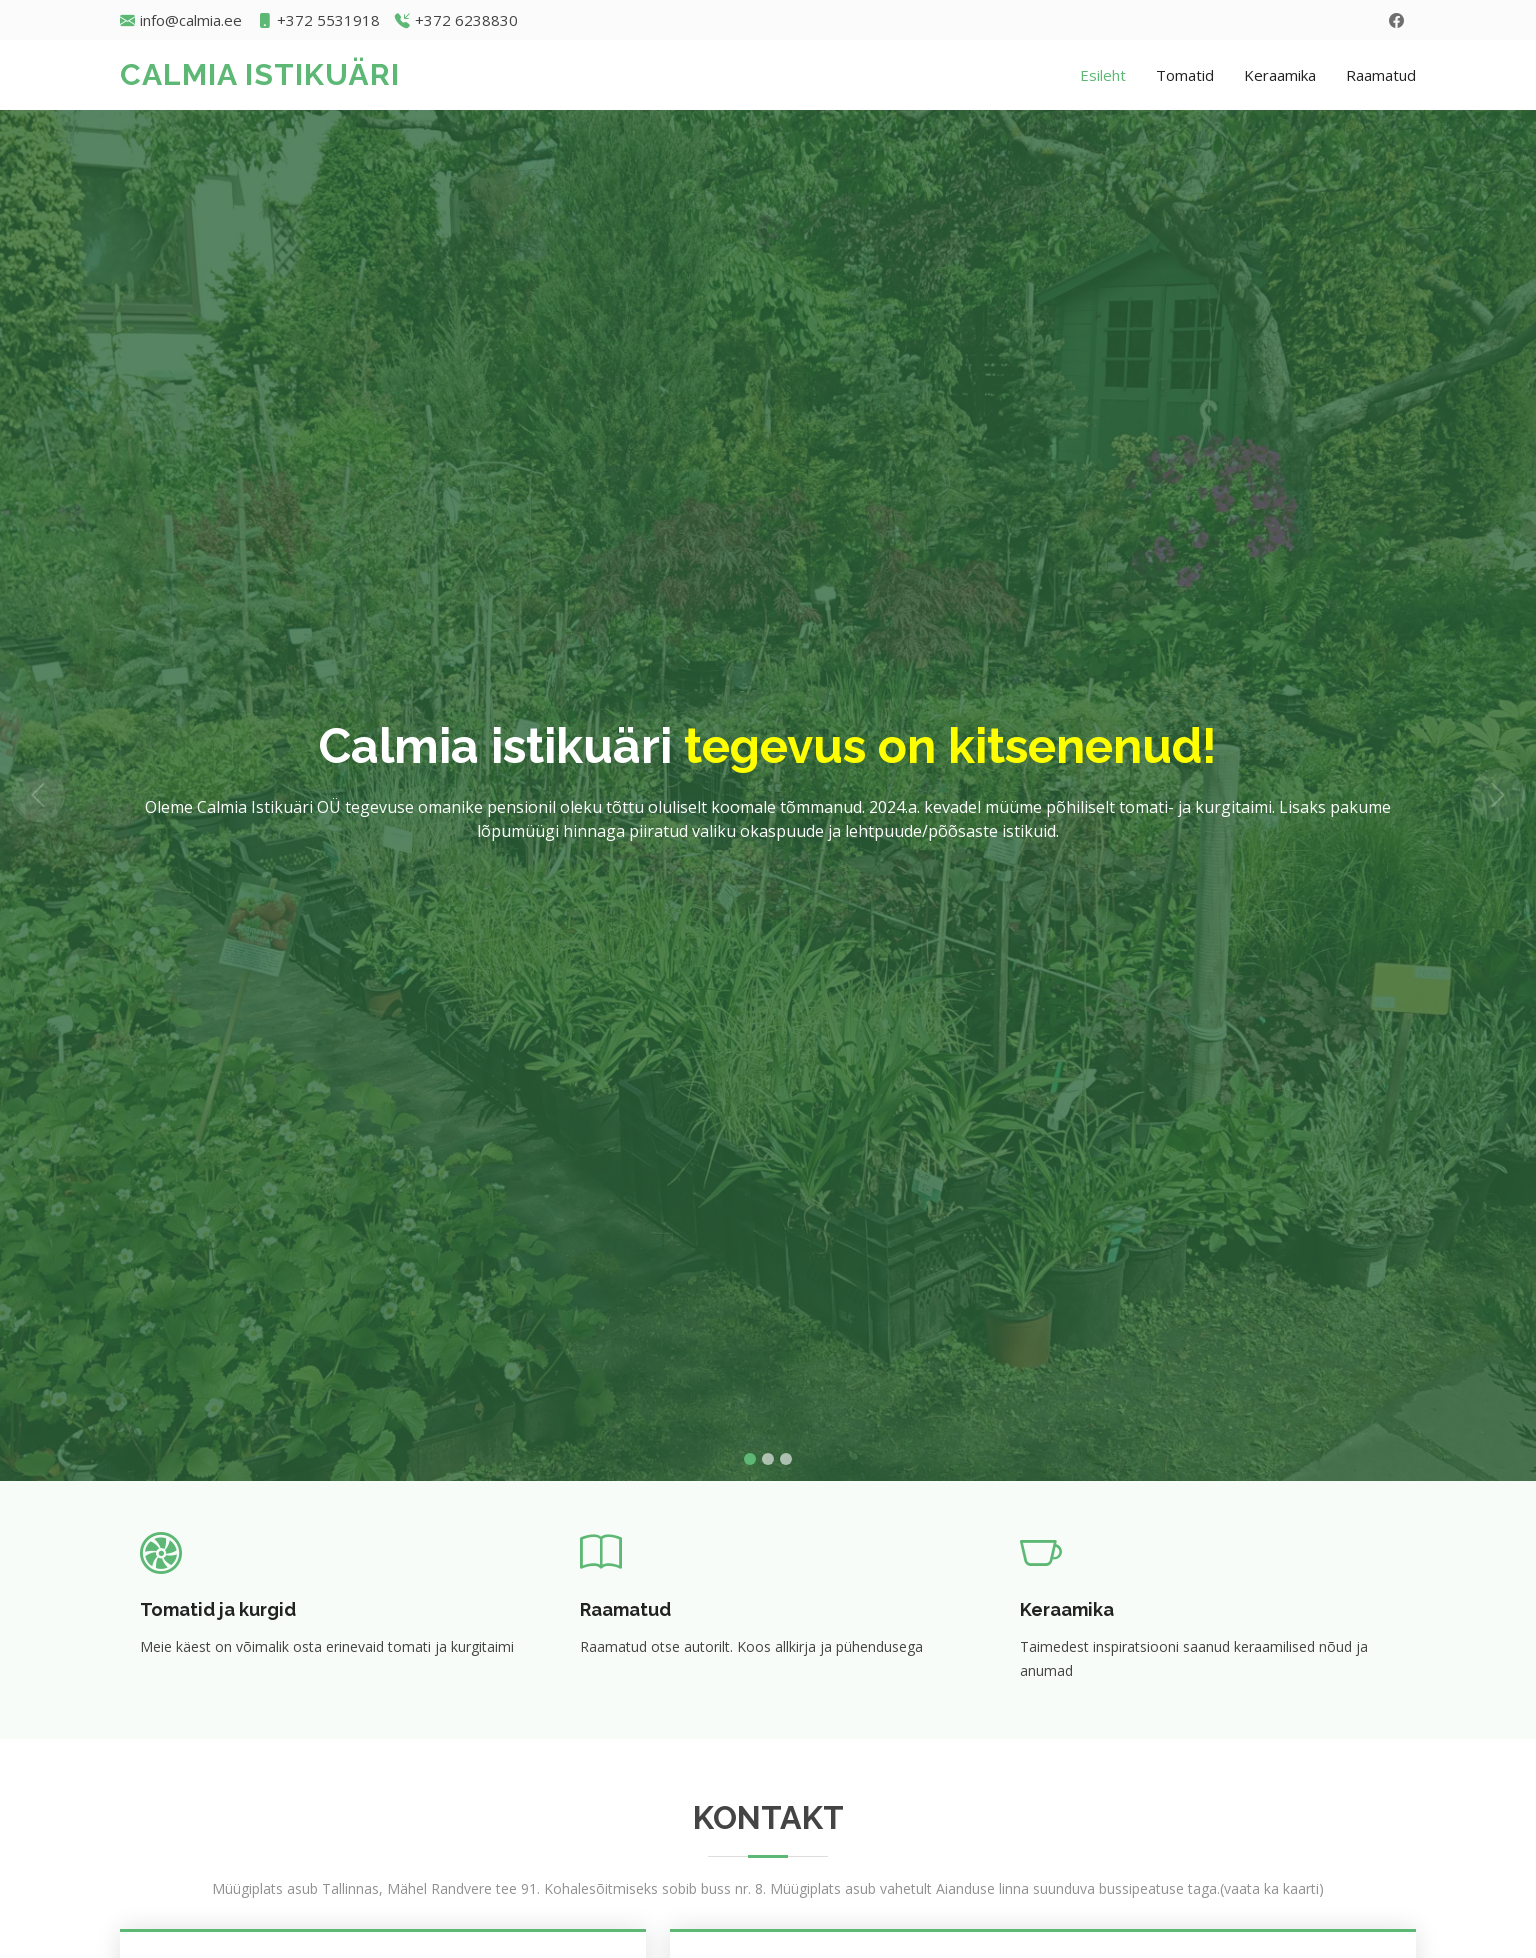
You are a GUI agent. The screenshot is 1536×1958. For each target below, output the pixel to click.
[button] (38, 795)
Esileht (1103, 75)
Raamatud (1381, 75)
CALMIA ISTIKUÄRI (260, 74)
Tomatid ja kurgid (218, 1609)
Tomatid (1185, 75)
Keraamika (1280, 75)
